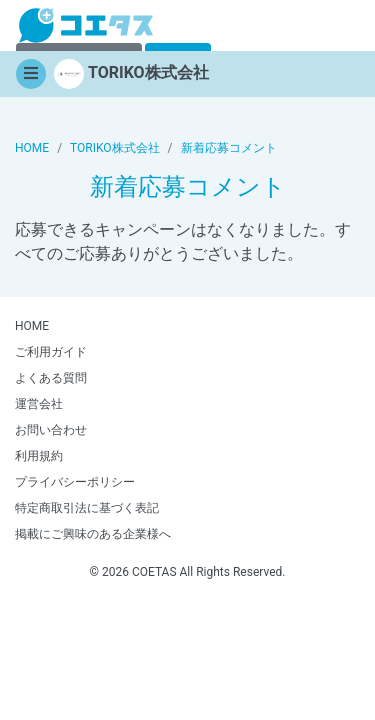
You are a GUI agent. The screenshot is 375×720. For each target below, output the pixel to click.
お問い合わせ (51, 430)
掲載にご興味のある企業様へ (93, 534)
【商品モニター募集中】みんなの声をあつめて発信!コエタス (86, 25)
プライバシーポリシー (75, 482)
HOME (32, 326)
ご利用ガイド (51, 352)
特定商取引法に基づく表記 (87, 508)
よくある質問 (51, 378)
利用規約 (39, 456)
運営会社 (39, 404)
